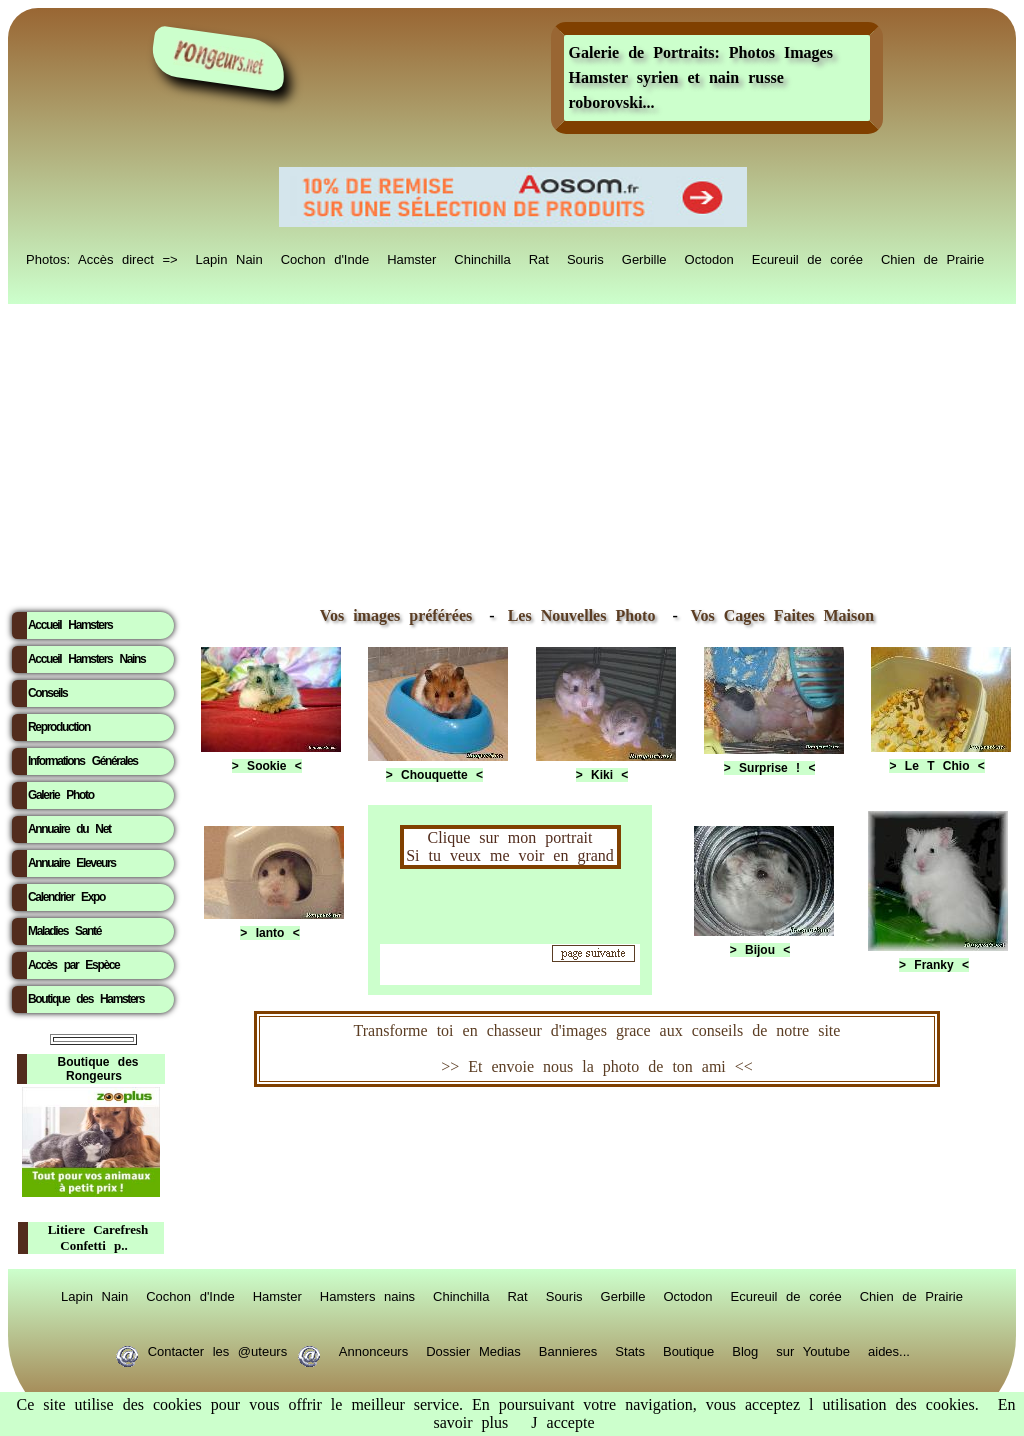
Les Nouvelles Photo (586, 615)
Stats (630, 1350)
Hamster (411, 258)
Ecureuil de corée (807, 258)
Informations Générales (83, 761)
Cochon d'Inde (325, 258)
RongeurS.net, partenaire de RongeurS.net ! (597, 1143)
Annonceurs (373, 1350)
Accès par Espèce (73, 965)
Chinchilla (482, 258)
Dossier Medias (473, 1350)
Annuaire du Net (69, 829)
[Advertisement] (512, 451)
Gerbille (644, 258)
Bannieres (568, 1350)
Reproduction (59, 727)
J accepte (562, 1422)
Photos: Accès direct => (102, 258)
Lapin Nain (229, 258)
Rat (539, 258)
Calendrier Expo (66, 897)
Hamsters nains (367, 1295)
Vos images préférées (396, 615)
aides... (889, 1350)
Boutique (688, 1350)
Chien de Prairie (932, 258)
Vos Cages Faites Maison (778, 615)
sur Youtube (813, 1350)
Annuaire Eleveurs (72, 863)
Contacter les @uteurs (217, 1350)
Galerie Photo (61, 795)
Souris (585, 258)
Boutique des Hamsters (86, 999)
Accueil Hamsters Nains (86, 659)
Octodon (709, 258)
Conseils (47, 693)
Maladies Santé (64, 931)
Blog (745, 1350)
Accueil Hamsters (70, 625)
